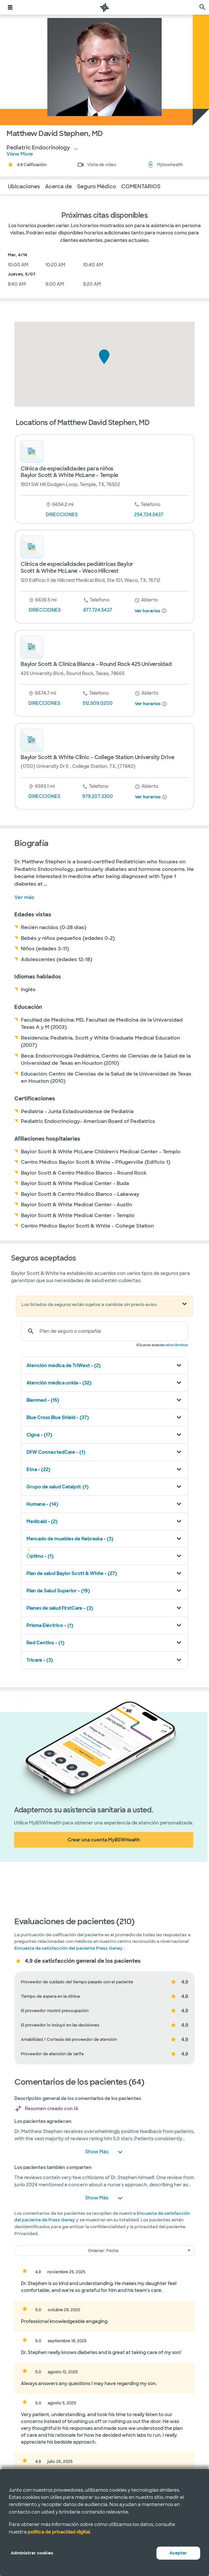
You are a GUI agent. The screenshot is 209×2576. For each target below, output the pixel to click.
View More (20, 154)
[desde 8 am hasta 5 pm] (146, 600)
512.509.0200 (98, 703)
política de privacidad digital (59, 2532)
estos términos (176, 1345)
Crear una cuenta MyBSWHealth (104, 1840)
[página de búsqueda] (202, 7)
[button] (104, 356)
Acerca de (58, 186)
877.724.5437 (97, 610)
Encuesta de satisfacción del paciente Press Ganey (69, 1948)
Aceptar (178, 2553)
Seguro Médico (96, 186)
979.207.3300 (97, 796)
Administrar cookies (32, 2553)
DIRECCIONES (62, 514)
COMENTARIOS (140, 186)
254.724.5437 (148, 514)
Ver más (24, 897)
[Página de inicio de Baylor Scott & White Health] (104, 7)
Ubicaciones (24, 186)
